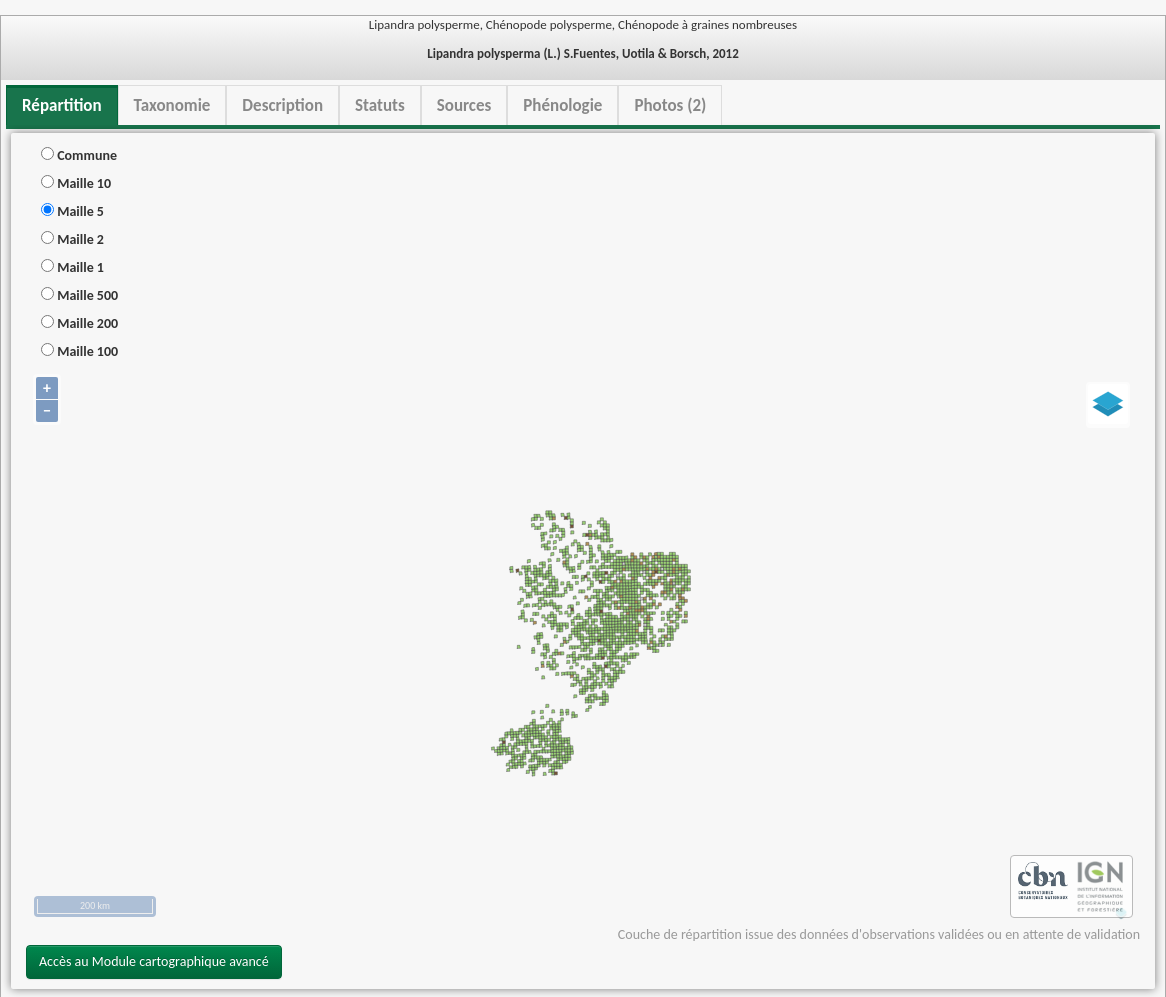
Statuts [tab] (380, 105)
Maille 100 (79, 351)
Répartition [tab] (62, 105)
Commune (79, 155)
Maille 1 (72, 267)
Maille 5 (72, 211)
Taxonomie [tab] (172, 105)
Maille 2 (72, 239)
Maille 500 (79, 295)
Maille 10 (76, 183)
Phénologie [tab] (562, 105)
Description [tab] (282, 105)
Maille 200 (79, 323)
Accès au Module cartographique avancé (154, 961)
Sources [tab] (464, 105)
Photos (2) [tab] (670, 105)
